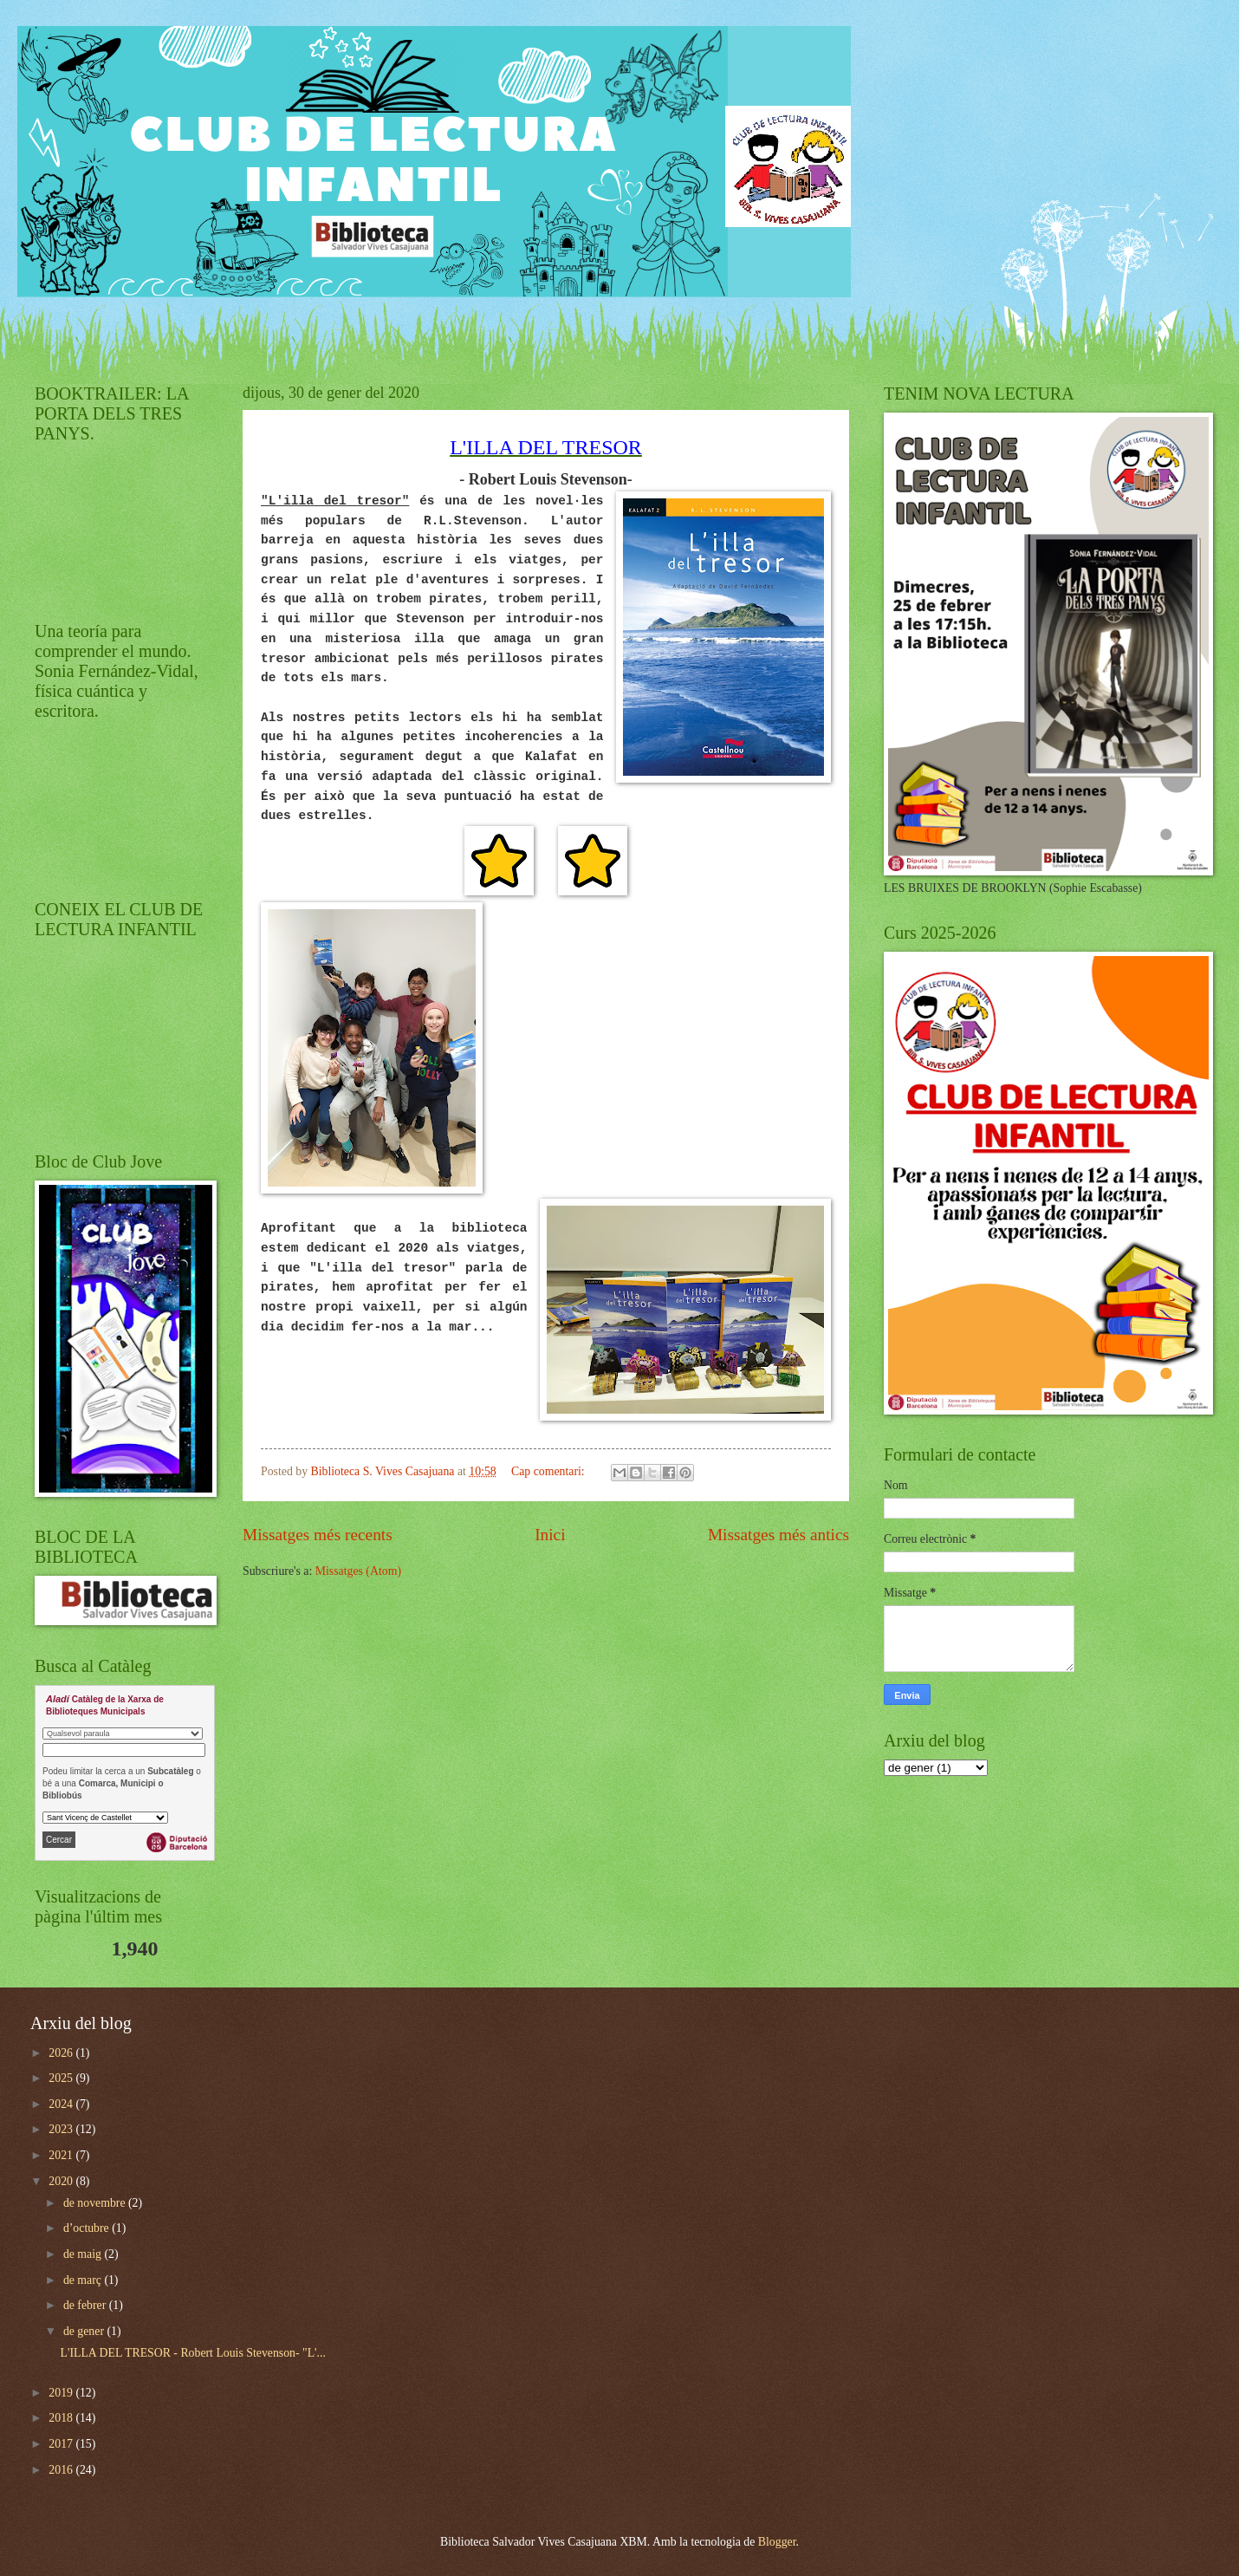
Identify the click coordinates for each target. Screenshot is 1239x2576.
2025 (62, 2078)
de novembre (95, 2202)
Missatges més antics (778, 1534)
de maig (84, 2254)
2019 (62, 2392)
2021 (62, 2155)
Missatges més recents (317, 1534)
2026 (62, 2052)
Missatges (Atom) (358, 1570)
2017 (62, 2443)
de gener (85, 2331)
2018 (62, 2417)
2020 (62, 2181)
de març (84, 2280)
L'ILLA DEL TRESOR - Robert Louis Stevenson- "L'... (192, 2352)
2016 (62, 2469)
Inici (550, 1534)
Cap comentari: (549, 1471)
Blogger (777, 2541)
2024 (62, 2104)
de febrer (86, 2305)
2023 (62, 2129)
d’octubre (87, 2227)
